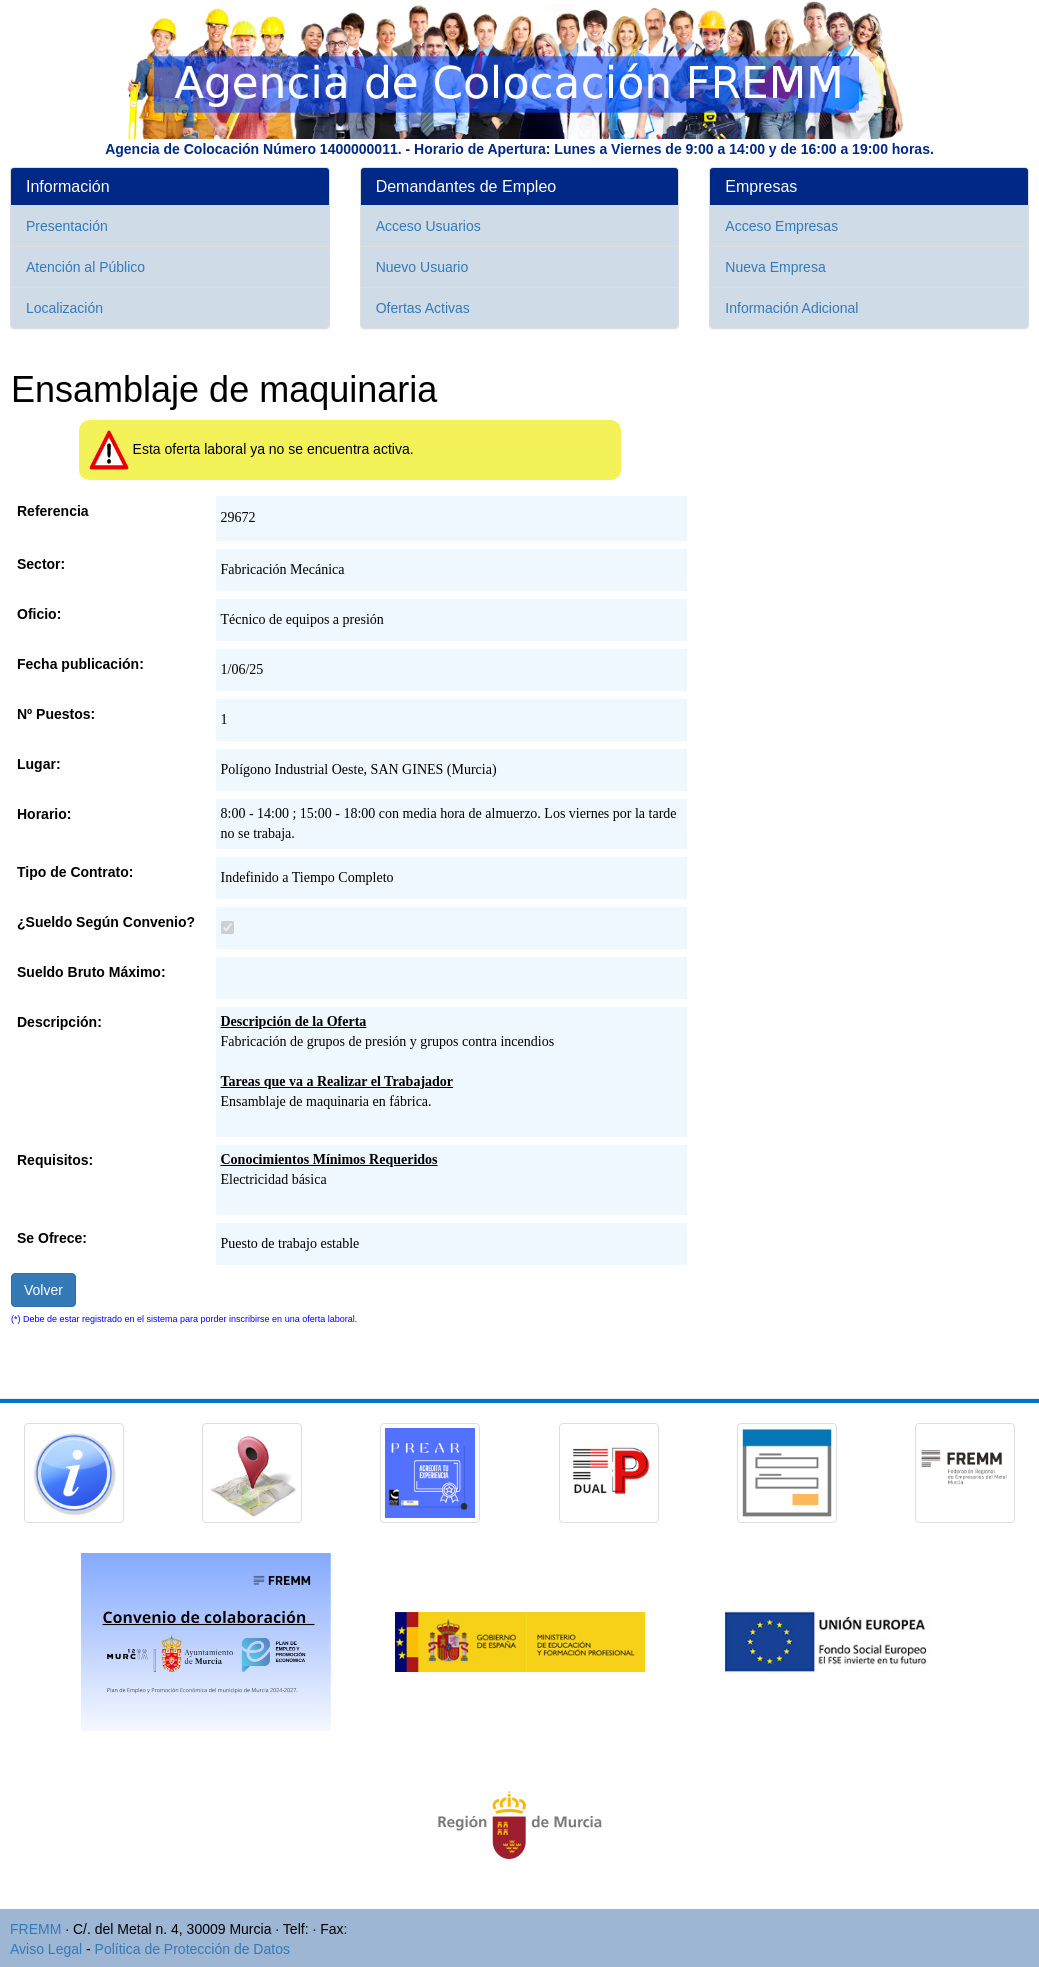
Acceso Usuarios (428, 226)
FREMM (35, 1929)
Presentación (67, 226)
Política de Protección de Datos (192, 1949)
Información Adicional (791, 308)
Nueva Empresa (775, 267)
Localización (64, 308)
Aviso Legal (46, 1949)
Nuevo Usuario (422, 267)
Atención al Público (85, 267)
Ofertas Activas (423, 308)
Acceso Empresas (781, 226)
